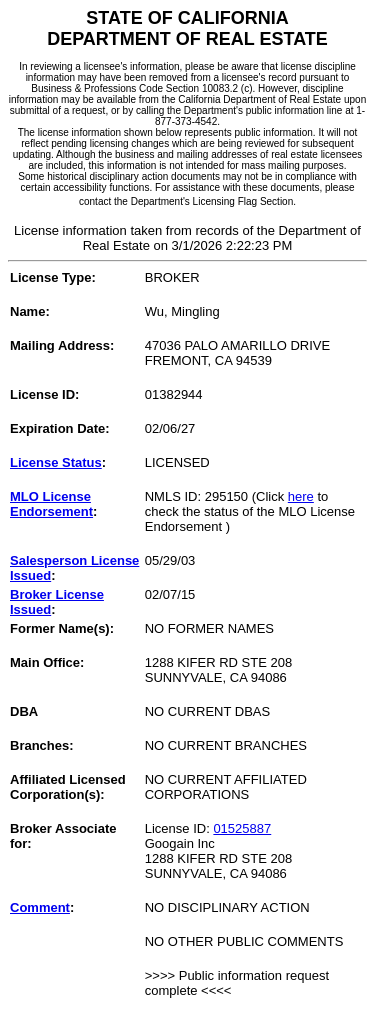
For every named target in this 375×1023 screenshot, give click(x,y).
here (301, 496)
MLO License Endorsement (51, 504)
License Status (56, 462)
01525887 (242, 828)
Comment (40, 907)
